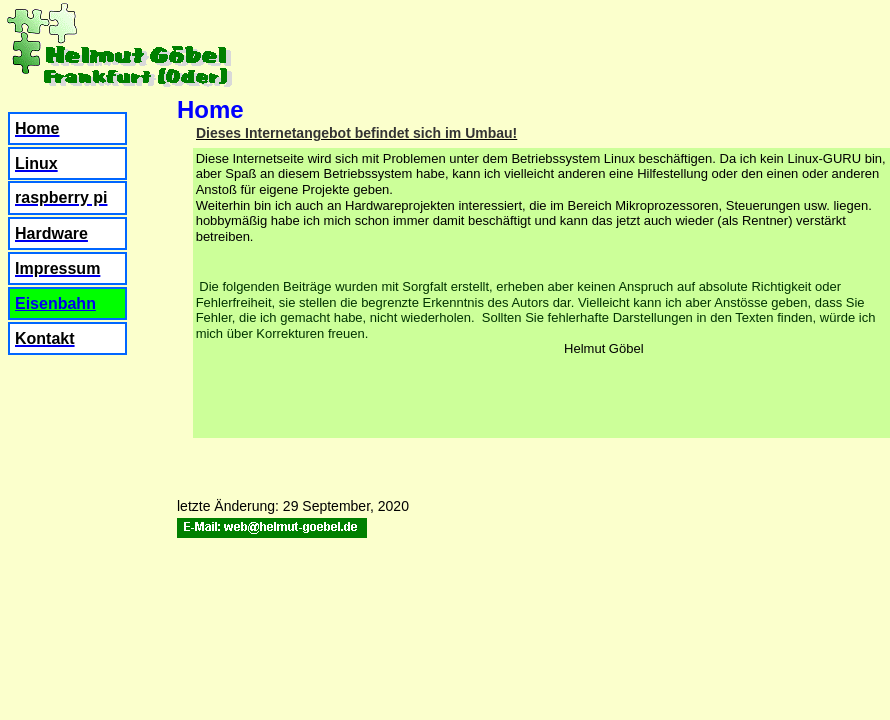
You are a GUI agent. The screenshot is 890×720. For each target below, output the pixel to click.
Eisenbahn (55, 303)
